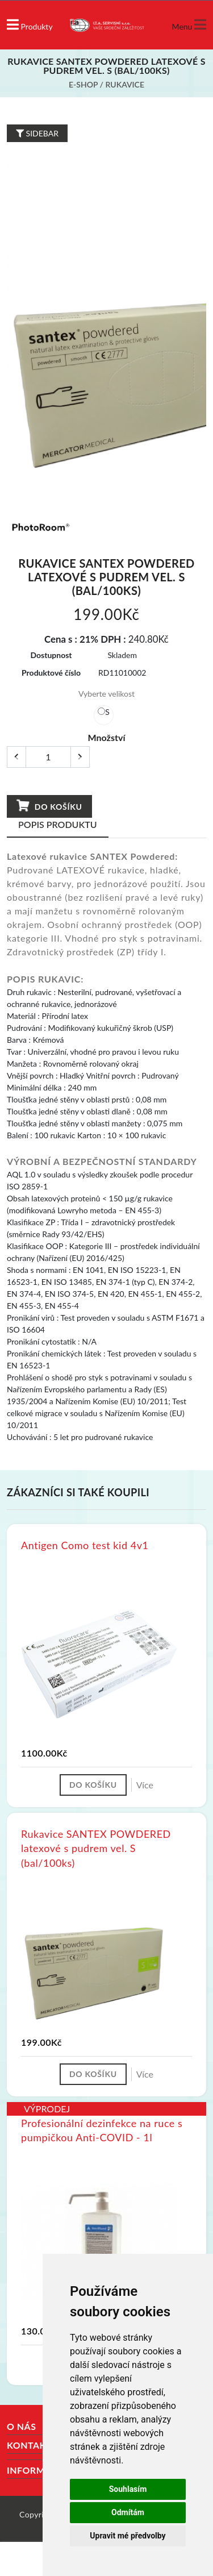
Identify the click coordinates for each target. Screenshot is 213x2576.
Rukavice (125, 84)
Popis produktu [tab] (57, 824)
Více (144, 1784)
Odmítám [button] (127, 2512)
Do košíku (49, 806)
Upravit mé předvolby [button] (127, 2535)
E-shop (83, 84)
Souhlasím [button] (128, 2489)
